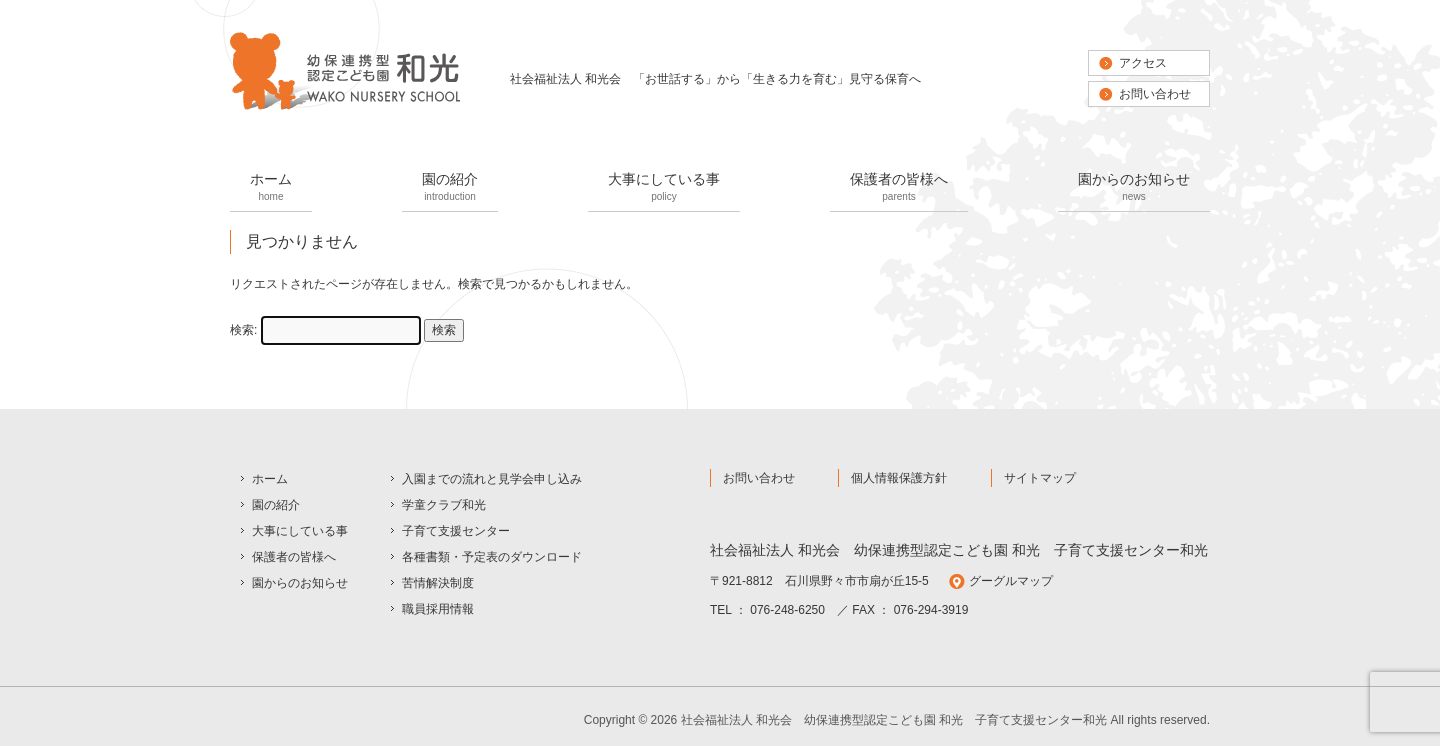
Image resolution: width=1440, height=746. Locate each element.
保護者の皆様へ (899, 188)
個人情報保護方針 (899, 478)
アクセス (1143, 63)
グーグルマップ (1011, 581)
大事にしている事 (664, 188)
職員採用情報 (438, 609)
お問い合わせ (1155, 94)
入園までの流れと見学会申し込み (492, 479)
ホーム (271, 188)
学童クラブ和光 (444, 505)
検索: (243, 330)
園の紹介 (450, 188)
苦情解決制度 (438, 583)
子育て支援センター (456, 531)
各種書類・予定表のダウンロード (492, 557)
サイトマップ (1040, 478)
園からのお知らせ (1134, 188)
